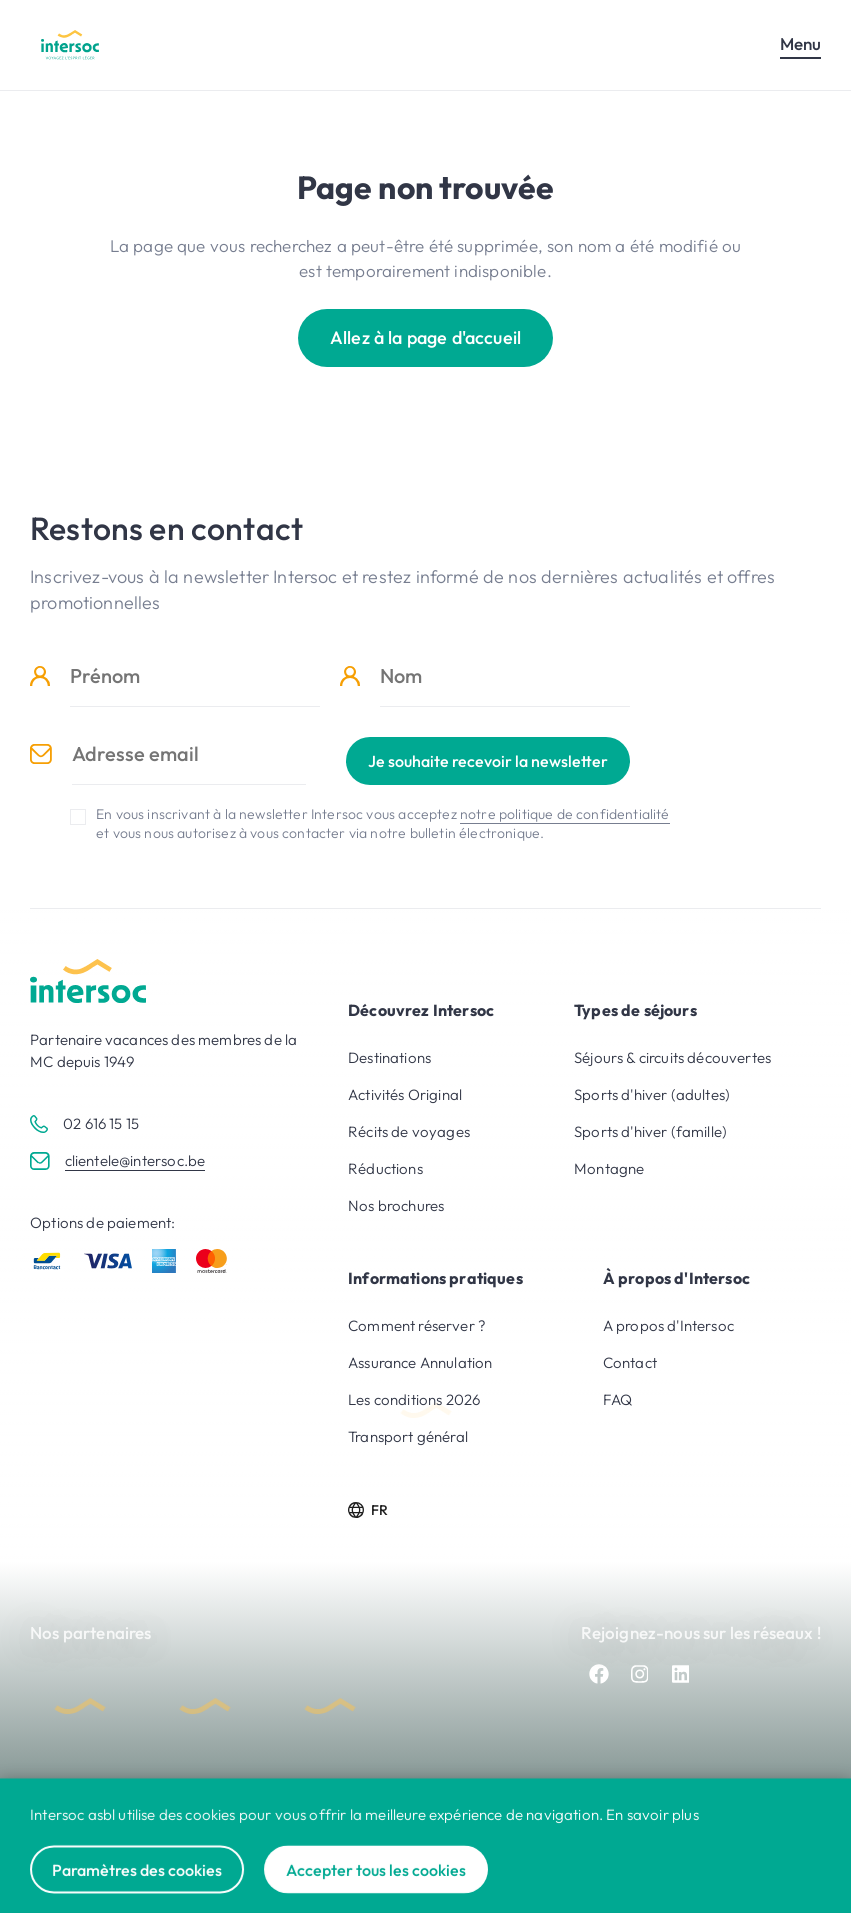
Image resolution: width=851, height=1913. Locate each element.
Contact (630, 1362)
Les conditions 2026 (414, 1399)
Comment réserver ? (417, 1325)
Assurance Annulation (420, 1362)
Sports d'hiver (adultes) (652, 1094)
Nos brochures (396, 1205)
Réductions (385, 1168)
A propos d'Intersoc (668, 1325)
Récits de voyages (409, 1131)
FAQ (618, 1399)
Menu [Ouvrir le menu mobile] (800, 43)
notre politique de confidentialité (565, 814)
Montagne (609, 1168)
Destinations (389, 1057)
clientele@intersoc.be (135, 1160)
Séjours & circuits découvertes (672, 1057)
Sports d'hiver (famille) (650, 1131)
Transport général (408, 1436)
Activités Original (405, 1094)
